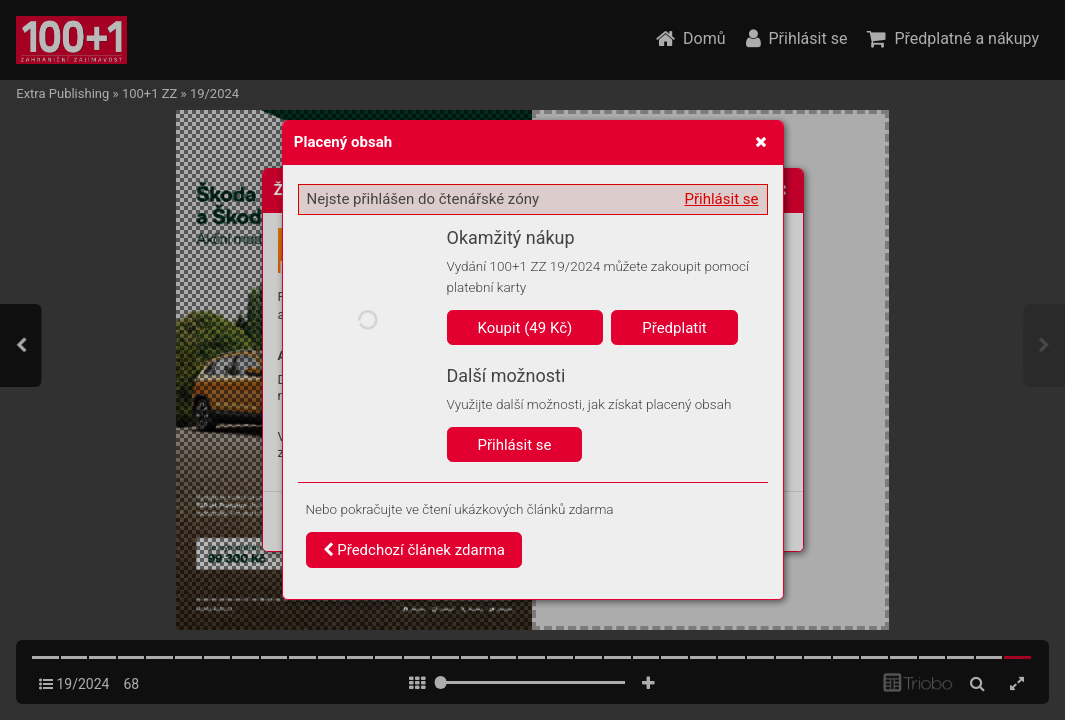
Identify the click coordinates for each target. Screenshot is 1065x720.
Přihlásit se (722, 199)
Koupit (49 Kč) (525, 328)
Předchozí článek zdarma (414, 550)
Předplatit (674, 328)
